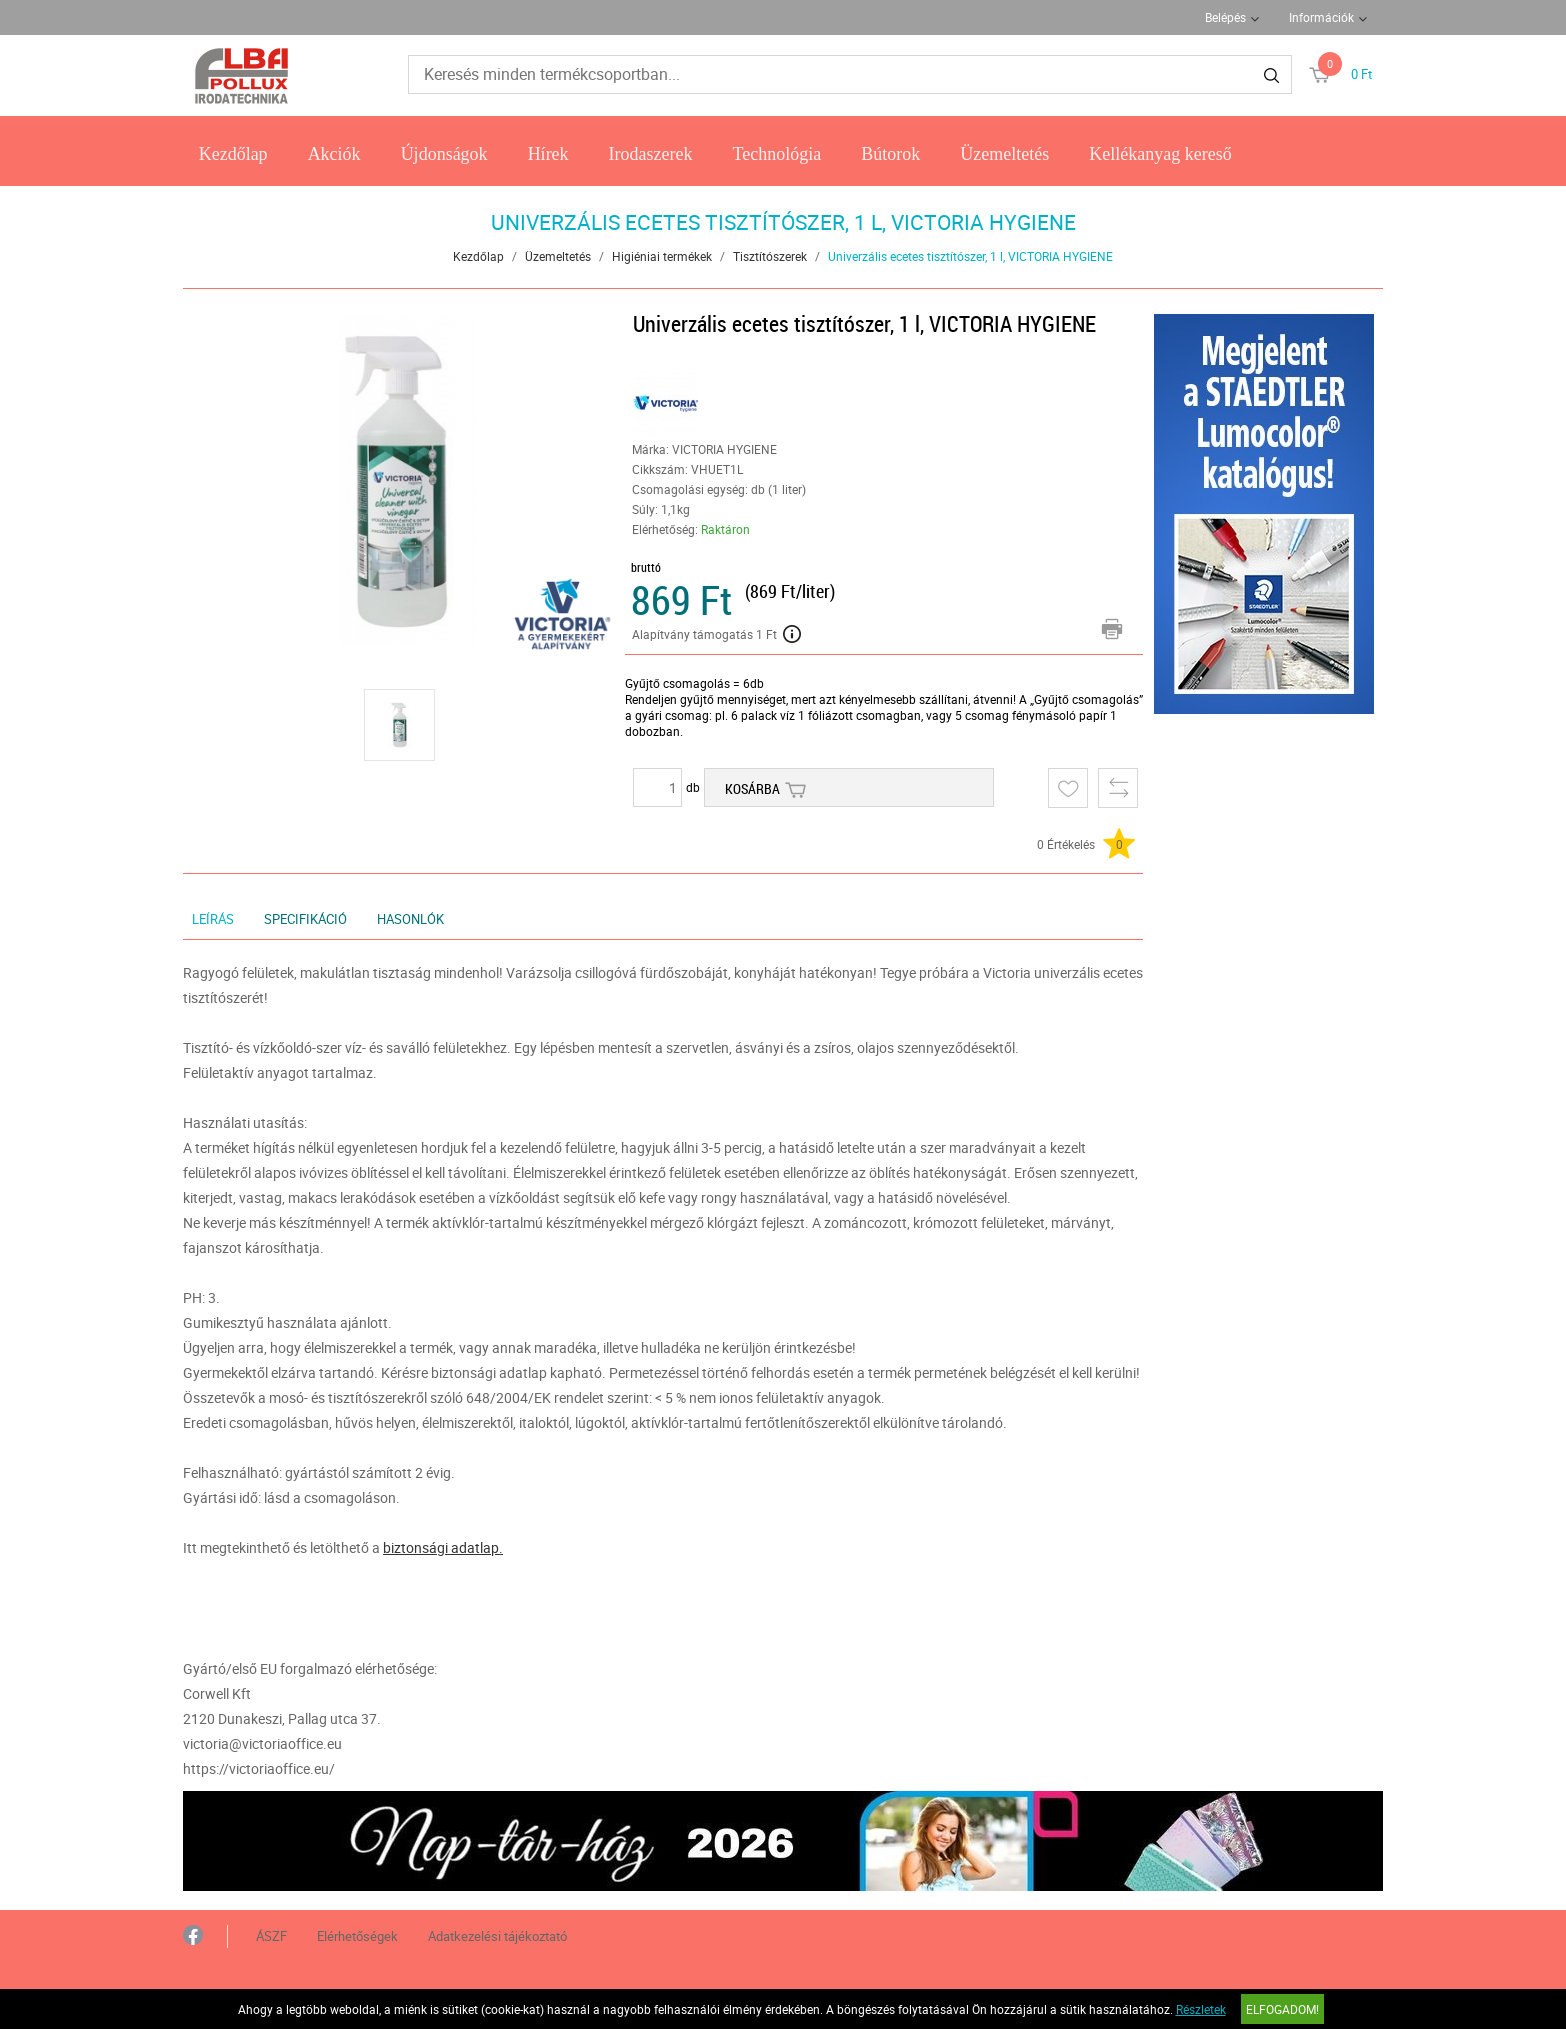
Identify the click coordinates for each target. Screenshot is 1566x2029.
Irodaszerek (651, 154)
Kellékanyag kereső (1160, 154)
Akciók (334, 154)
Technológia (777, 154)
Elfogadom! (1282, 2009)
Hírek (548, 154)
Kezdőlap (233, 154)
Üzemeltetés (1004, 154)
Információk (1321, 17)
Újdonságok (444, 154)
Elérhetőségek (357, 1936)
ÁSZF (271, 1936)
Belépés (1225, 17)
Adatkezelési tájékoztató (497, 1936)
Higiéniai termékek (662, 256)
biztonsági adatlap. (443, 1547)
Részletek (1201, 2009)
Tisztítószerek (770, 256)
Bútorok (890, 154)
